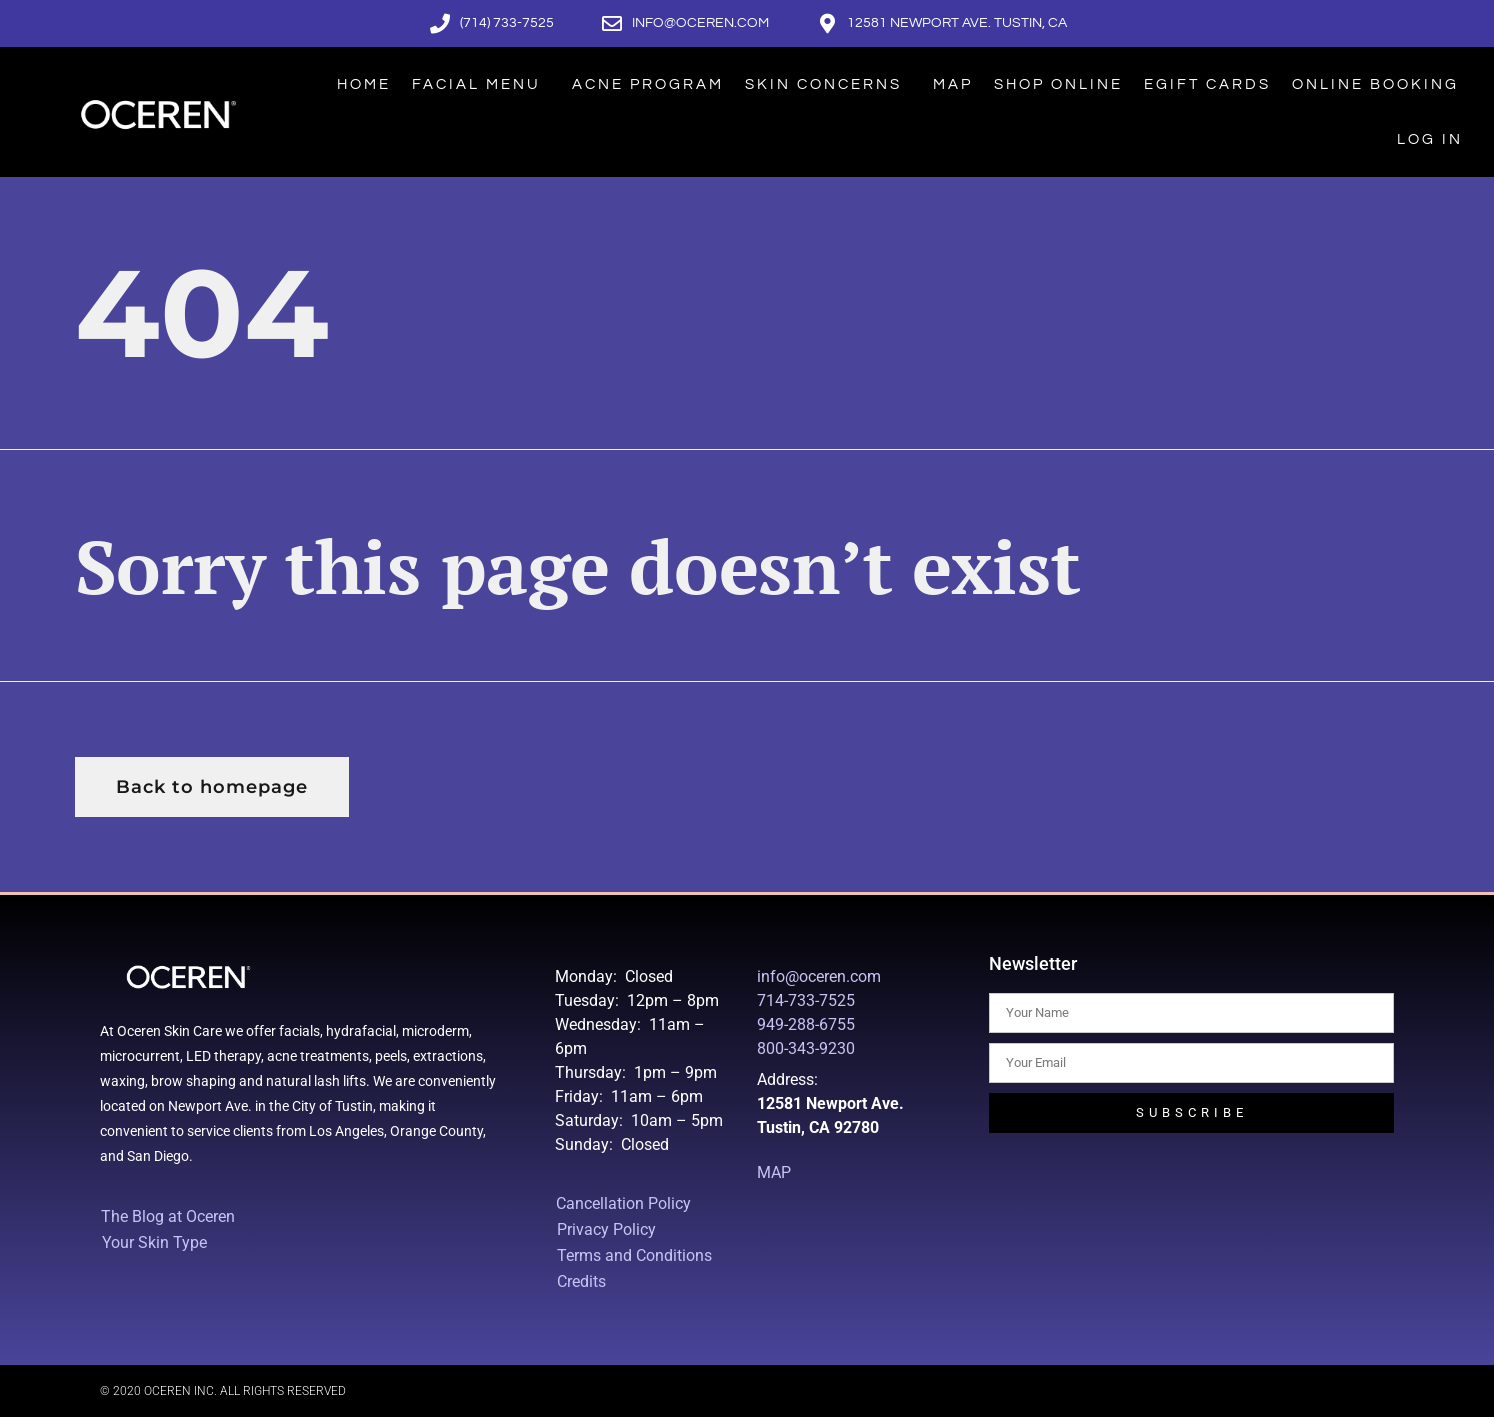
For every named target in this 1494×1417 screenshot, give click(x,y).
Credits (581, 1281)
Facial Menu (481, 84)
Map (953, 84)
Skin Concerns (828, 84)
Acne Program (648, 84)
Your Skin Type (159, 1243)
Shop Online (1058, 84)
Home (364, 84)
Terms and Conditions (634, 1255)
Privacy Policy (606, 1229)
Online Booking (1375, 84)
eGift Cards (1207, 84)
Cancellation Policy (623, 1203)
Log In (1430, 139)
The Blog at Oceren (168, 1216)
